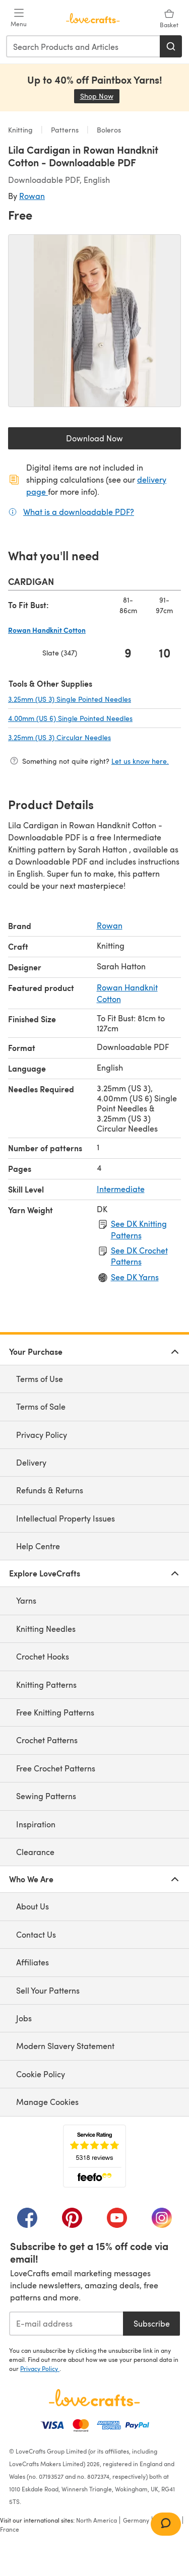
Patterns (65, 130)
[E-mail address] (66, 2323)
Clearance (35, 1851)
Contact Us (36, 1934)
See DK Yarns (135, 1277)
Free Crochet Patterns (55, 1768)
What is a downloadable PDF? (78, 511)
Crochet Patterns (47, 1740)
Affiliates (32, 1962)
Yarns (26, 1600)
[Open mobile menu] (18, 18)
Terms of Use (39, 1378)
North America (96, 2520)
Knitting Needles (46, 1628)
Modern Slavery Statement (65, 2045)
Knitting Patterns (46, 1684)
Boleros (108, 130)
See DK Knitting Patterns (139, 1229)
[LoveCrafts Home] (94, 2397)
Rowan (32, 195)
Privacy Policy (41, 1434)
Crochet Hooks (42, 1656)
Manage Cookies (47, 2101)
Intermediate (121, 1188)
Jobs (24, 2018)
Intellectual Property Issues (65, 1518)
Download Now (117, 440)
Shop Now (99, 96)
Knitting (21, 130)
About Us (32, 1906)
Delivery (31, 1462)
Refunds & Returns (49, 1490)
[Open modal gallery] (94, 320)
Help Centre (38, 1546)
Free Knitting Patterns (55, 1712)
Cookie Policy (40, 2074)
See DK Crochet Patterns (139, 1256)
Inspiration (35, 1824)
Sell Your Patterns (48, 1990)
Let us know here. (140, 761)
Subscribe (152, 2323)
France (9, 2529)
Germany (136, 2520)
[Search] (171, 46)
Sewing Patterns (46, 1796)
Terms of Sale (41, 1406)
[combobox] (83, 46)
